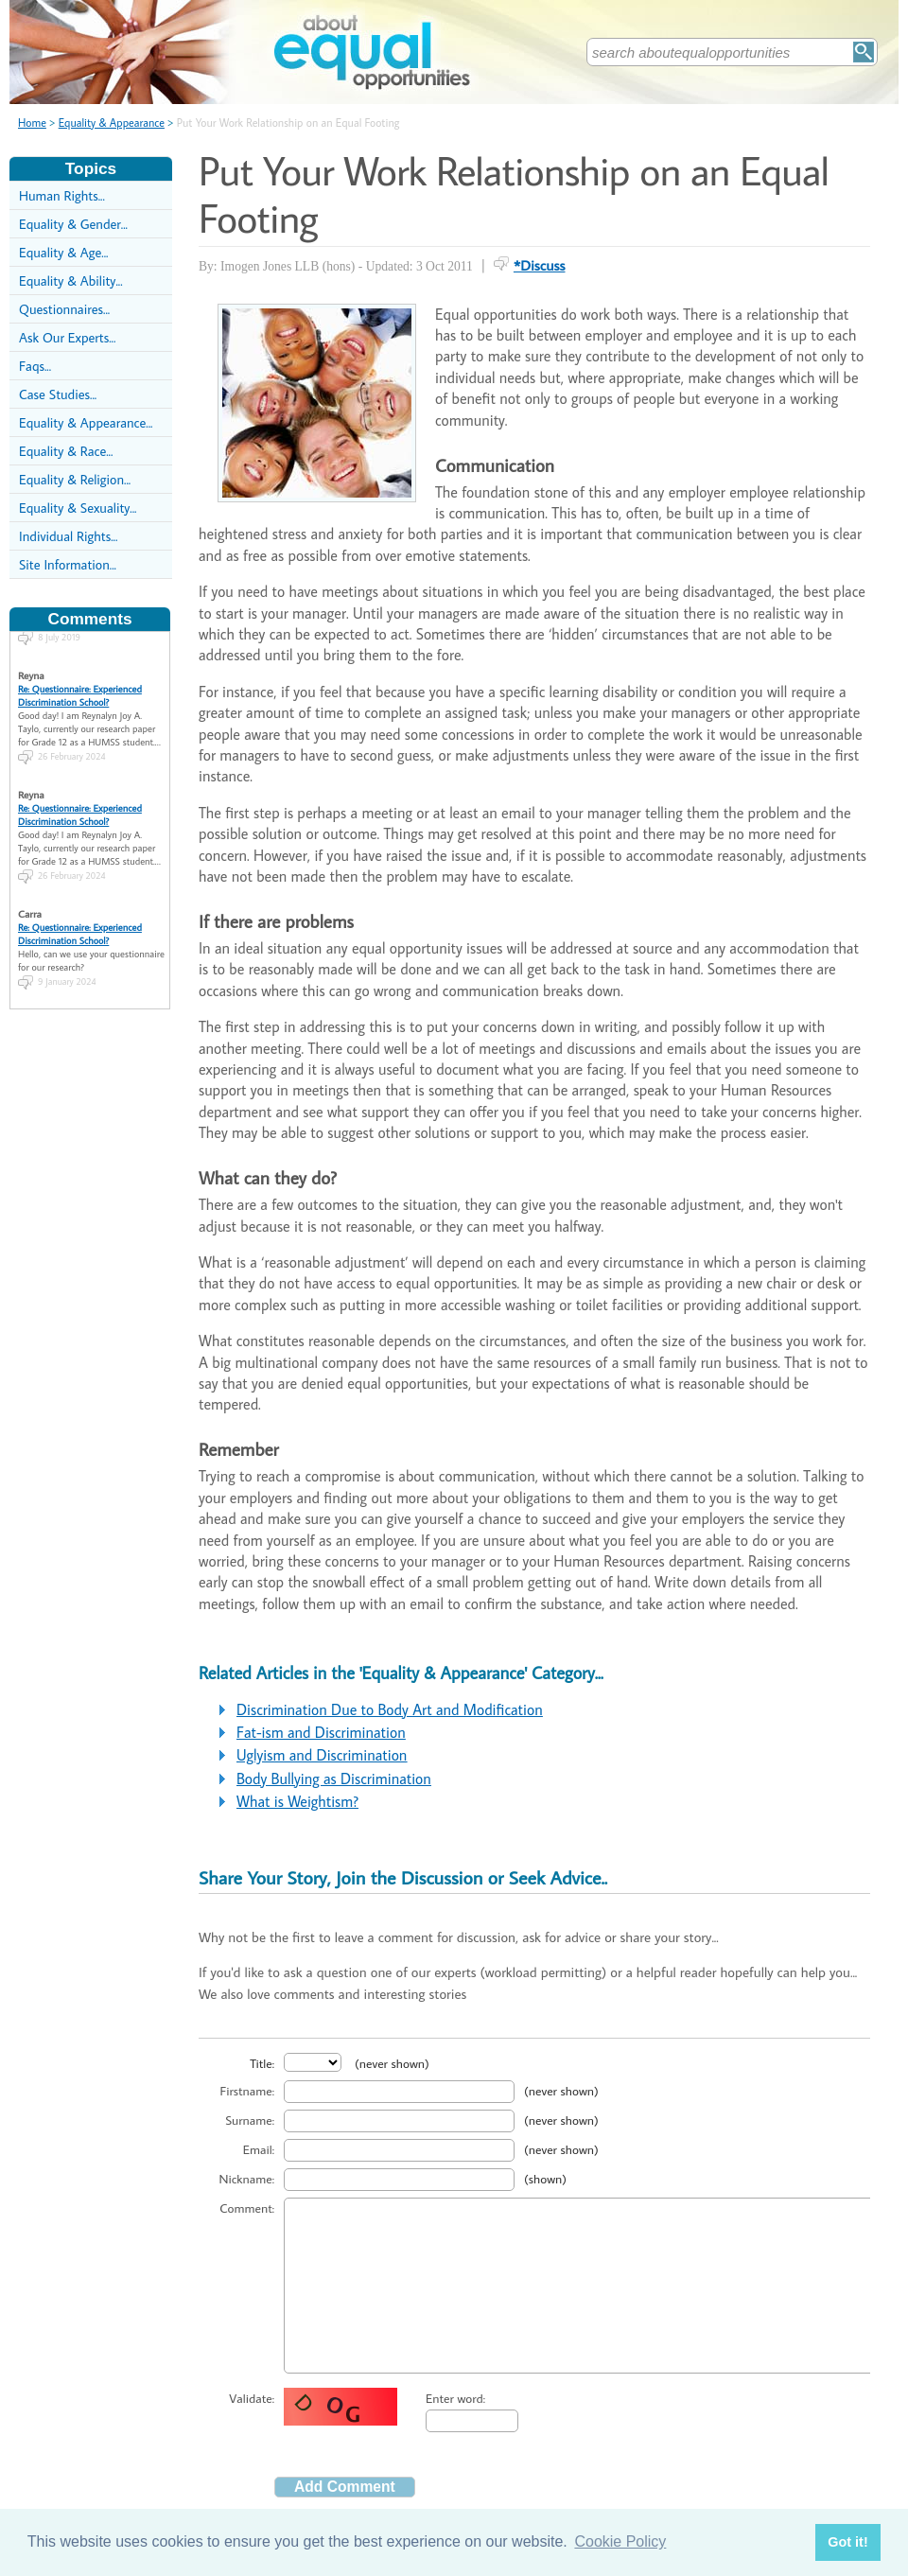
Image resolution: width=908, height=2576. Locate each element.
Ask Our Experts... (67, 337)
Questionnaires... (64, 309)
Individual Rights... (68, 536)
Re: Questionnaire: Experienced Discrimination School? (80, 679)
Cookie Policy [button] (620, 2541)
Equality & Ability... (71, 280)
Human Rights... (62, 195)
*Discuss (540, 264)
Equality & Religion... (75, 479)
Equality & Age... (63, 252)
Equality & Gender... (73, 224)
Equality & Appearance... (85, 422)
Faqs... (35, 366)
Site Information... (67, 564)
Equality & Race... (66, 451)
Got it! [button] (847, 2542)
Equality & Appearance (112, 122)
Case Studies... (57, 394)
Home (32, 122)
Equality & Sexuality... (77, 508)
